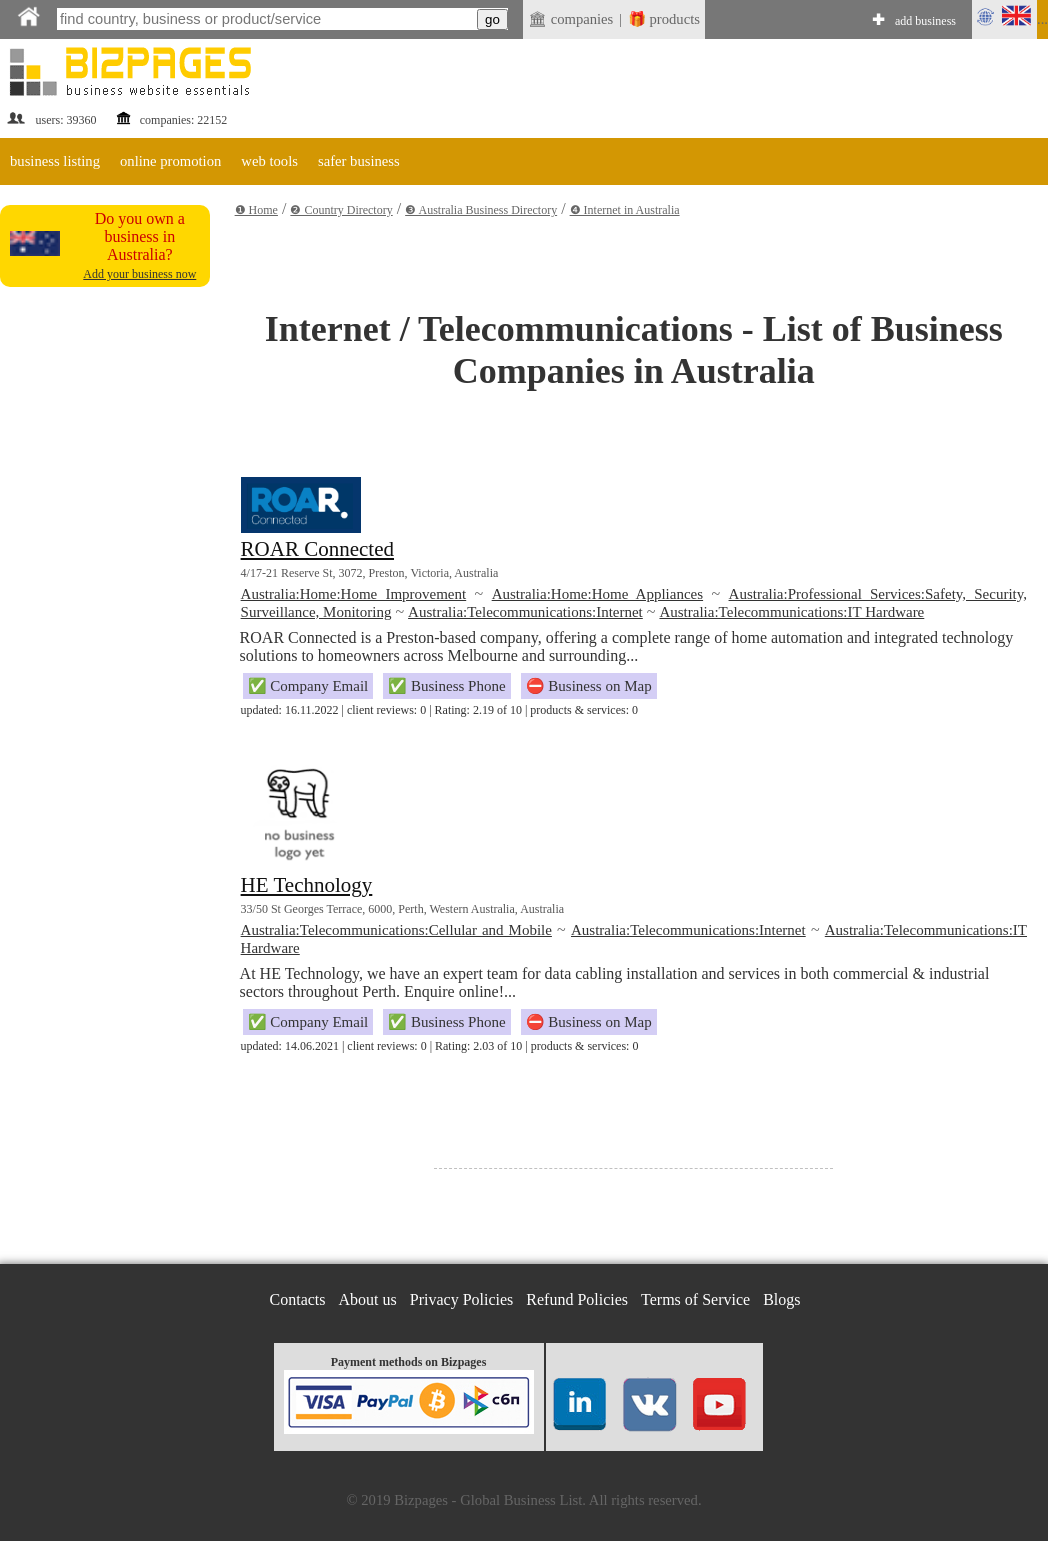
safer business (359, 161)
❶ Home (256, 210)
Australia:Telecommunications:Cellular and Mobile (396, 930)
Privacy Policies (462, 1299)
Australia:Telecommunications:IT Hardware (791, 612)
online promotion (170, 161)
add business (925, 21)
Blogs (781, 1299)
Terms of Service (695, 1299)
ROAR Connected (317, 549)
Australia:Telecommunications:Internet (525, 612)
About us (368, 1299)
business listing (55, 161)
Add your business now (139, 274)
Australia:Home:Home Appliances (597, 594)
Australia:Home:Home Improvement (354, 594)
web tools (269, 161)
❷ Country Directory (341, 210)
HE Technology (307, 885)
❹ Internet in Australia (625, 210)
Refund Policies (577, 1299)
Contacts (298, 1299)
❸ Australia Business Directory (481, 210)
